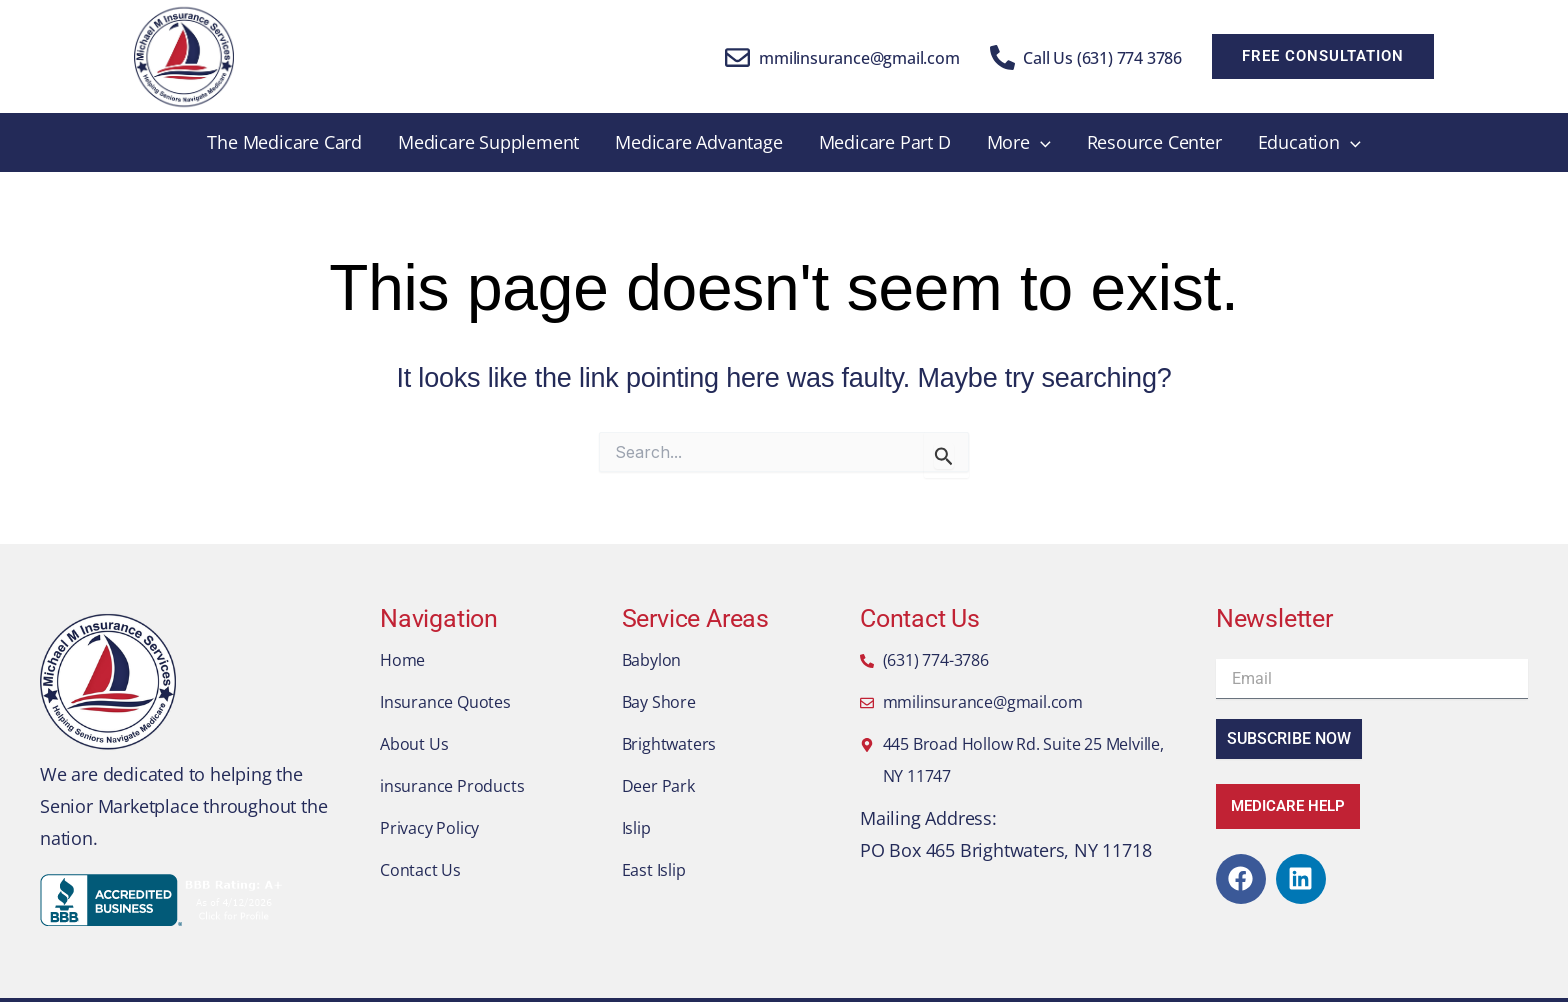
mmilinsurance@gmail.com (859, 58)
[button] (1323, 56)
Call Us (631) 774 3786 (1102, 58)
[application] (1040, 142)
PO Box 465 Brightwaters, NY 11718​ (1005, 850)
